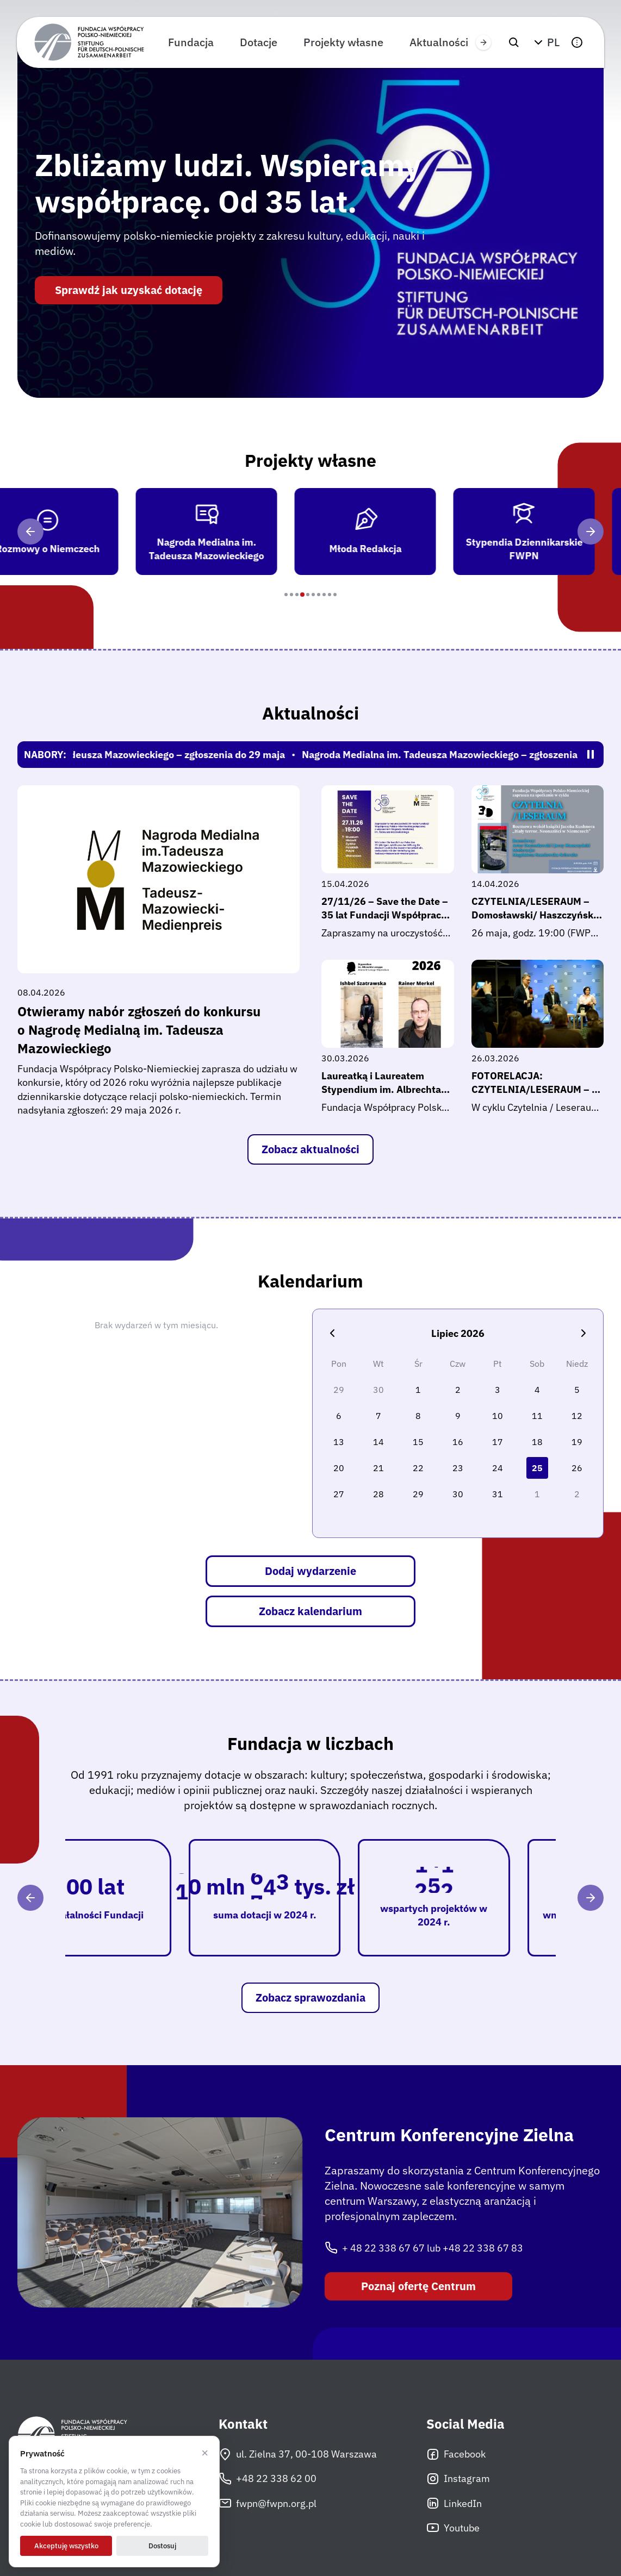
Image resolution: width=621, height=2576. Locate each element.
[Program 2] (291, 594)
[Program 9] (329, 594)
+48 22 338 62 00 (267, 2478)
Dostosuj (162, 2545)
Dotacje (258, 42)
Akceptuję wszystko (66, 2545)
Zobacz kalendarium (310, 1611)
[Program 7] (318, 594)
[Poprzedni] (30, 531)
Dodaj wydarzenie (310, 1571)
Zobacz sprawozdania (310, 1997)
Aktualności (438, 42)
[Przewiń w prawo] (483, 42)
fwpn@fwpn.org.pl (267, 2503)
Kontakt (243, 2424)
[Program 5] (307, 594)
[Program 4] (302, 594)
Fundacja (191, 42)
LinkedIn (454, 2503)
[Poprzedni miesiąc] (332, 1333)
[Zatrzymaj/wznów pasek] (590, 754)
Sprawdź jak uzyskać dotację (128, 290)
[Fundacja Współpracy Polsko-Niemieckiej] (89, 42)
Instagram (458, 2478)
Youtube (453, 2527)
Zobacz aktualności (310, 1149)
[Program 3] (297, 594)
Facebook (456, 2454)
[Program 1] (286, 594)
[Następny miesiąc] (583, 1333)
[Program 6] (313, 594)
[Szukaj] (514, 42)
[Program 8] (324, 594)
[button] (545, 42)
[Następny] (590, 531)
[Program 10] (335, 594)
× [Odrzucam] (204, 2453)
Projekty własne (343, 42)
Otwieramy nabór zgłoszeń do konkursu (158, 1030)
